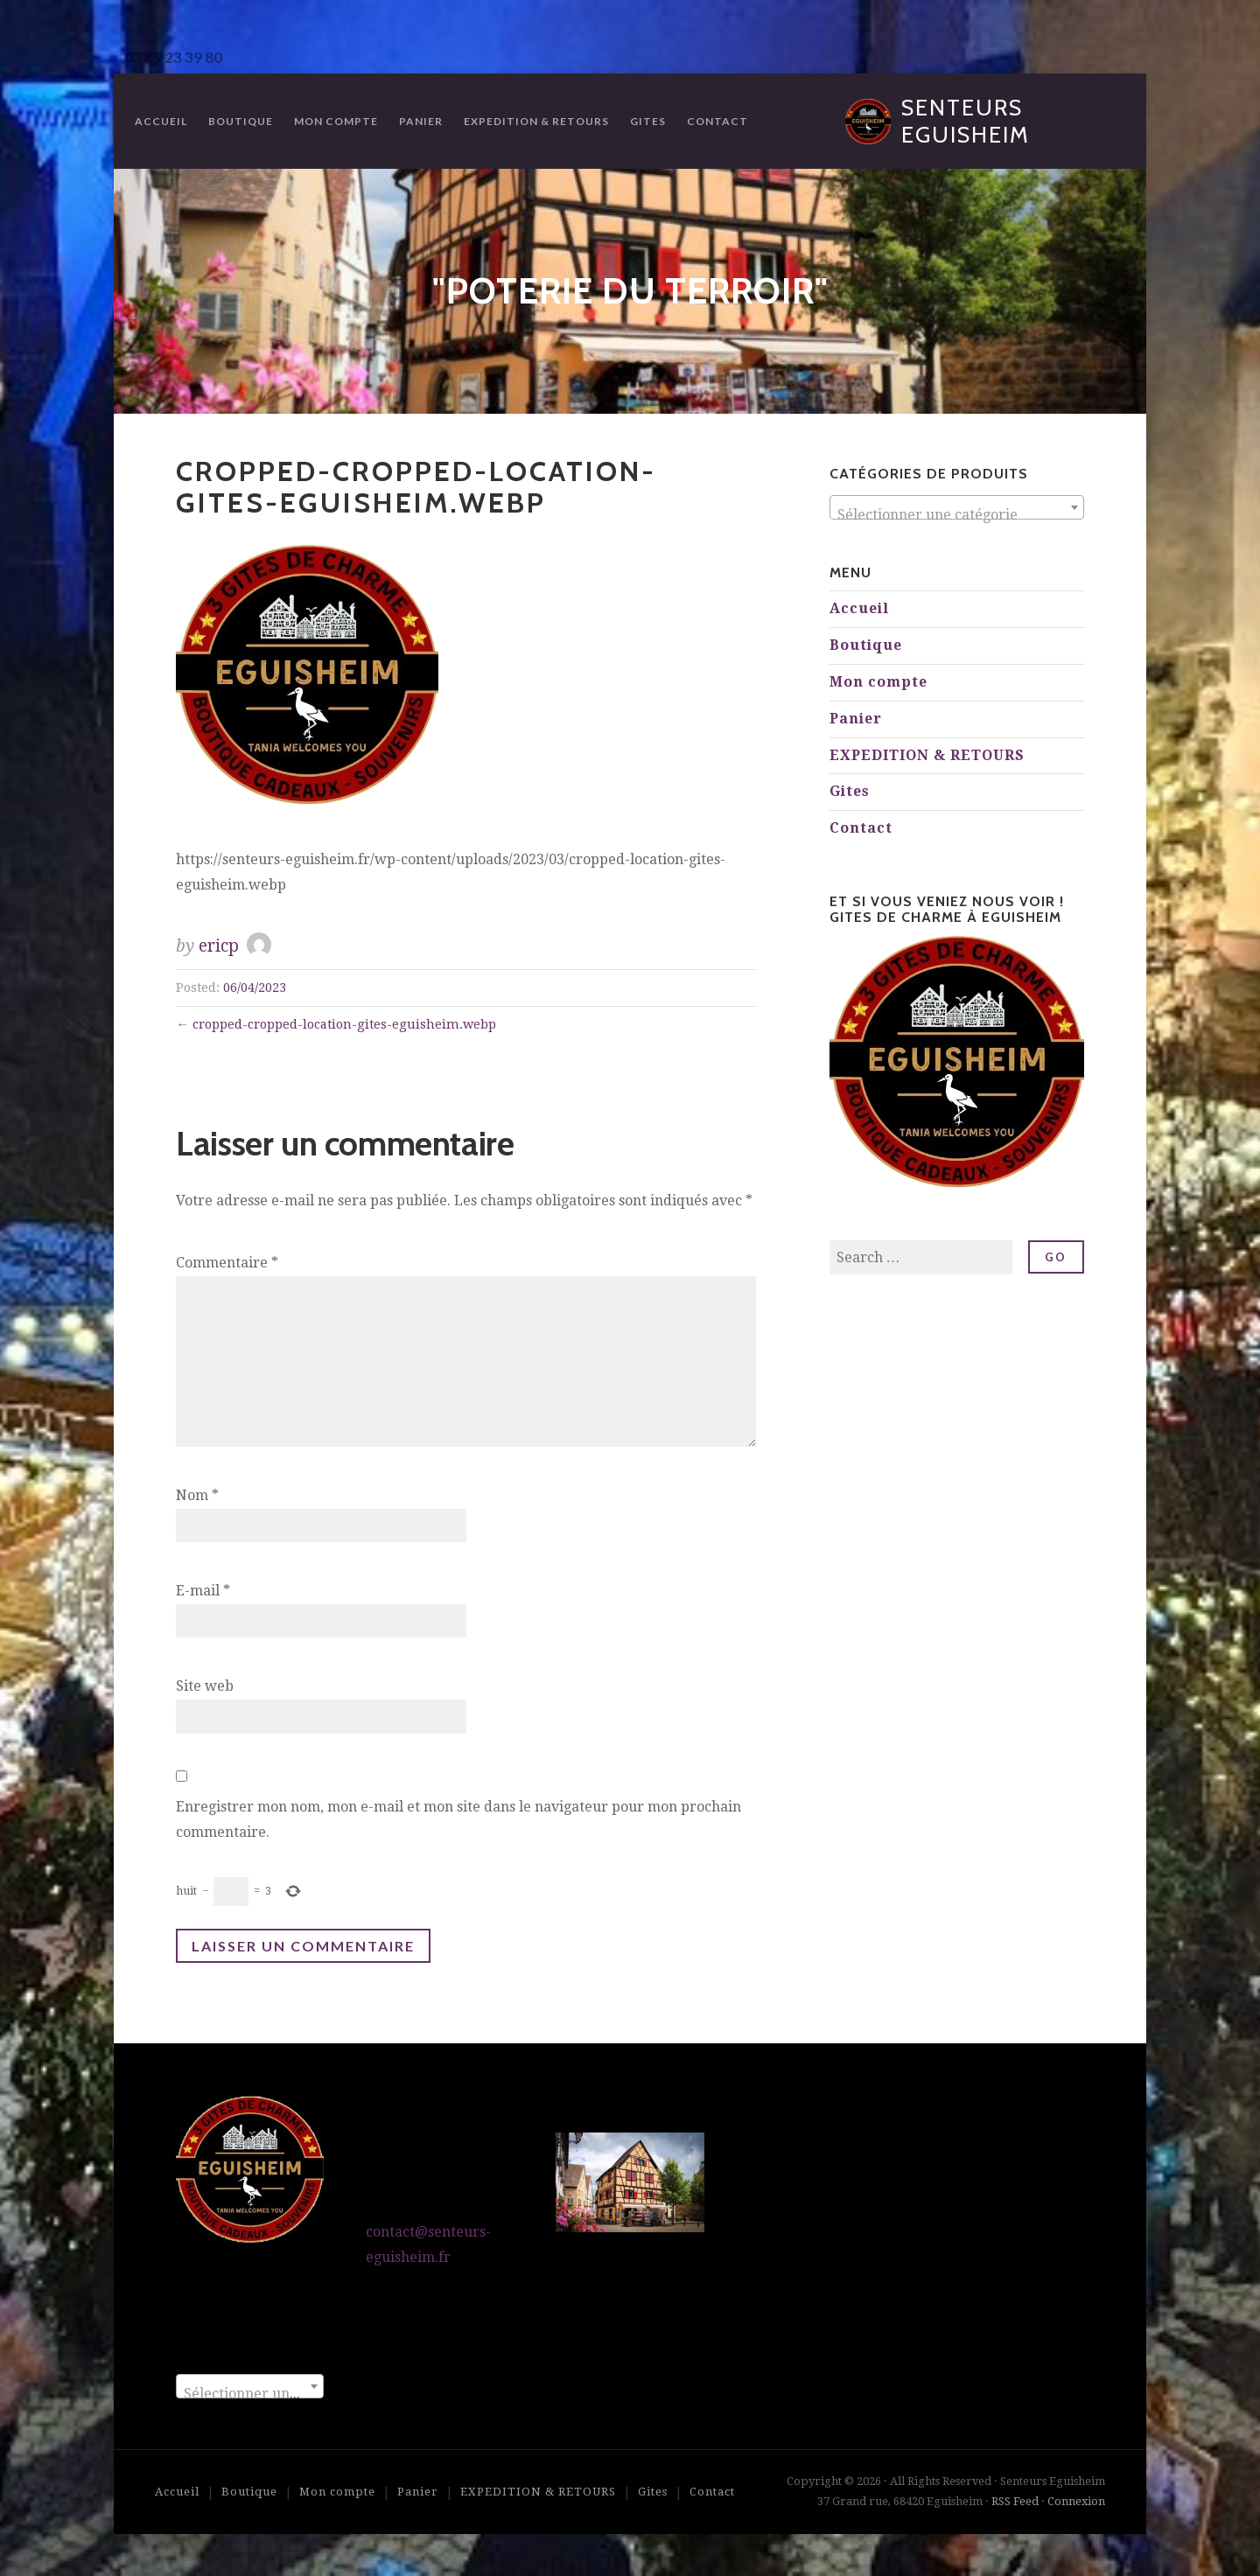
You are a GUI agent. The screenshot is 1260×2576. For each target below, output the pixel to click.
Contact (717, 121)
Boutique (240, 121)
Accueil (161, 121)
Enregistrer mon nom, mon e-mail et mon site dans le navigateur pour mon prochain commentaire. (458, 1819)
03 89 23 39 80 (173, 57)
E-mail (203, 1590)
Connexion (1076, 2501)
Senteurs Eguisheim (965, 121)
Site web (205, 1686)
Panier (421, 121)
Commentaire (227, 1262)
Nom (197, 1495)
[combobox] (957, 507)
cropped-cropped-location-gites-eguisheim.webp (344, 1024)
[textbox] (956, 515)
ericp (219, 946)
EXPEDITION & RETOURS (536, 121)
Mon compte (336, 121)
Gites (648, 121)
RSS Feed (1015, 2501)
